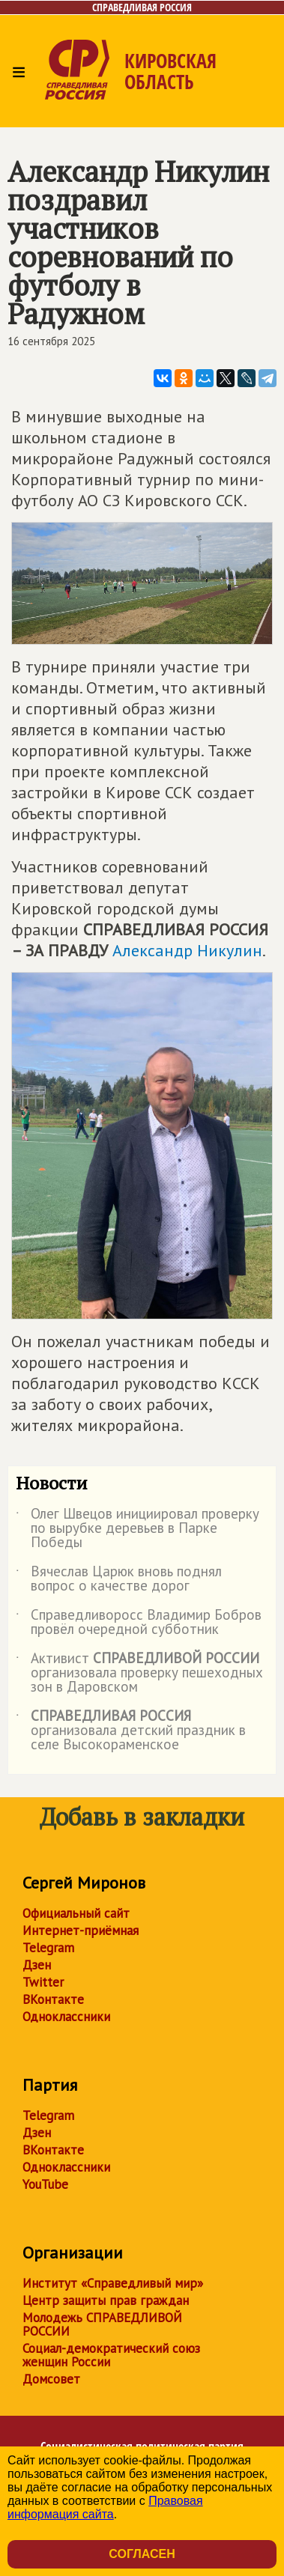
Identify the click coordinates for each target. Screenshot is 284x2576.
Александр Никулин (187, 950)
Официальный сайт (76, 1913)
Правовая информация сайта (105, 2507)
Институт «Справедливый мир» (112, 2283)
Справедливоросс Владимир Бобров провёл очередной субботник (139, 1623)
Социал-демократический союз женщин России (111, 2355)
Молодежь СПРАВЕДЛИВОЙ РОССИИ (102, 2324)
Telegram (48, 1947)
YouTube (45, 2184)
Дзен (36, 1965)
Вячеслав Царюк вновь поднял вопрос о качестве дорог (119, 1579)
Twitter (43, 1982)
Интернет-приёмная (80, 1930)
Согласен (142, 2554)
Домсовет (51, 2379)
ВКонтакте (53, 1999)
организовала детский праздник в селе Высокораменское (131, 1731)
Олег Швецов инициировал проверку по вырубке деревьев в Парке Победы (137, 1529)
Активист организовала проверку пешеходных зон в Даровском (139, 1673)
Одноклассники (66, 2016)
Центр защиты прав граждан (105, 2300)
